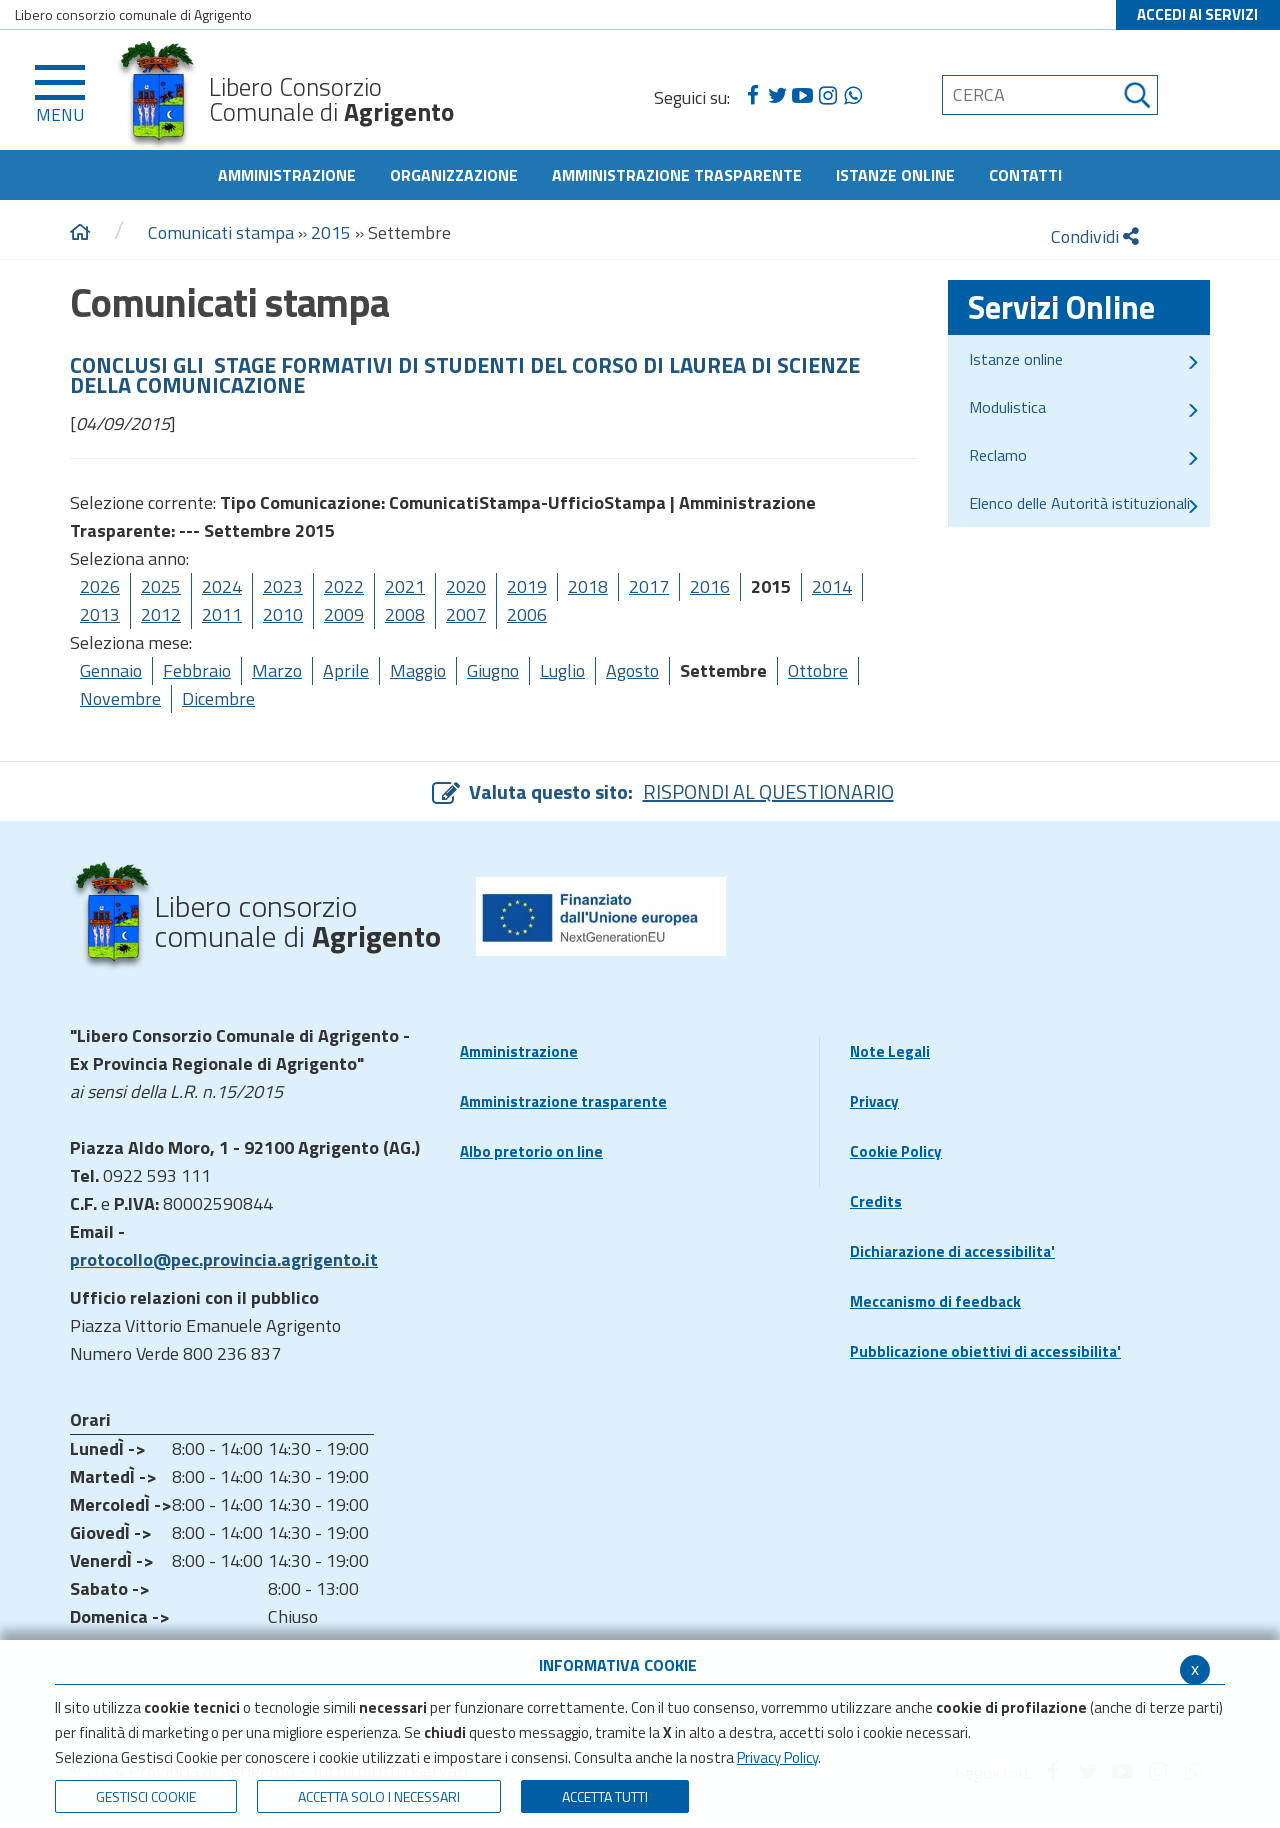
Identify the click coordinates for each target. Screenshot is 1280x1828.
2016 (710, 586)
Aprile (346, 670)
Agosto (632, 670)
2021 (405, 586)
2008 (405, 614)
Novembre (120, 698)
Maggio (418, 670)
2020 (466, 586)
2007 (466, 614)
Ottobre (818, 670)
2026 (100, 586)
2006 (527, 614)
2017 (649, 586)
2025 (161, 586)
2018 (588, 586)
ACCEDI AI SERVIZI (1197, 14)
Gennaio (111, 670)
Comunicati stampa (221, 232)
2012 (161, 614)
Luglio (562, 670)
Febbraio (197, 670)
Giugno (493, 670)
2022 (344, 586)
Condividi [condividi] (1095, 236)
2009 (344, 614)
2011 (222, 614)
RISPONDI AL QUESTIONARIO (768, 791)
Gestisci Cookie (146, 1796)
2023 (283, 586)
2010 (283, 614)
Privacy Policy (777, 1757)
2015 (331, 232)
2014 (832, 586)
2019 (527, 586)
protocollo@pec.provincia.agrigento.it (224, 1259)
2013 (100, 614)
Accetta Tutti (605, 1796)
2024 (222, 586)
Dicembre (218, 698)
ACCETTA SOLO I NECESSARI (379, 1796)
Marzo (277, 670)
